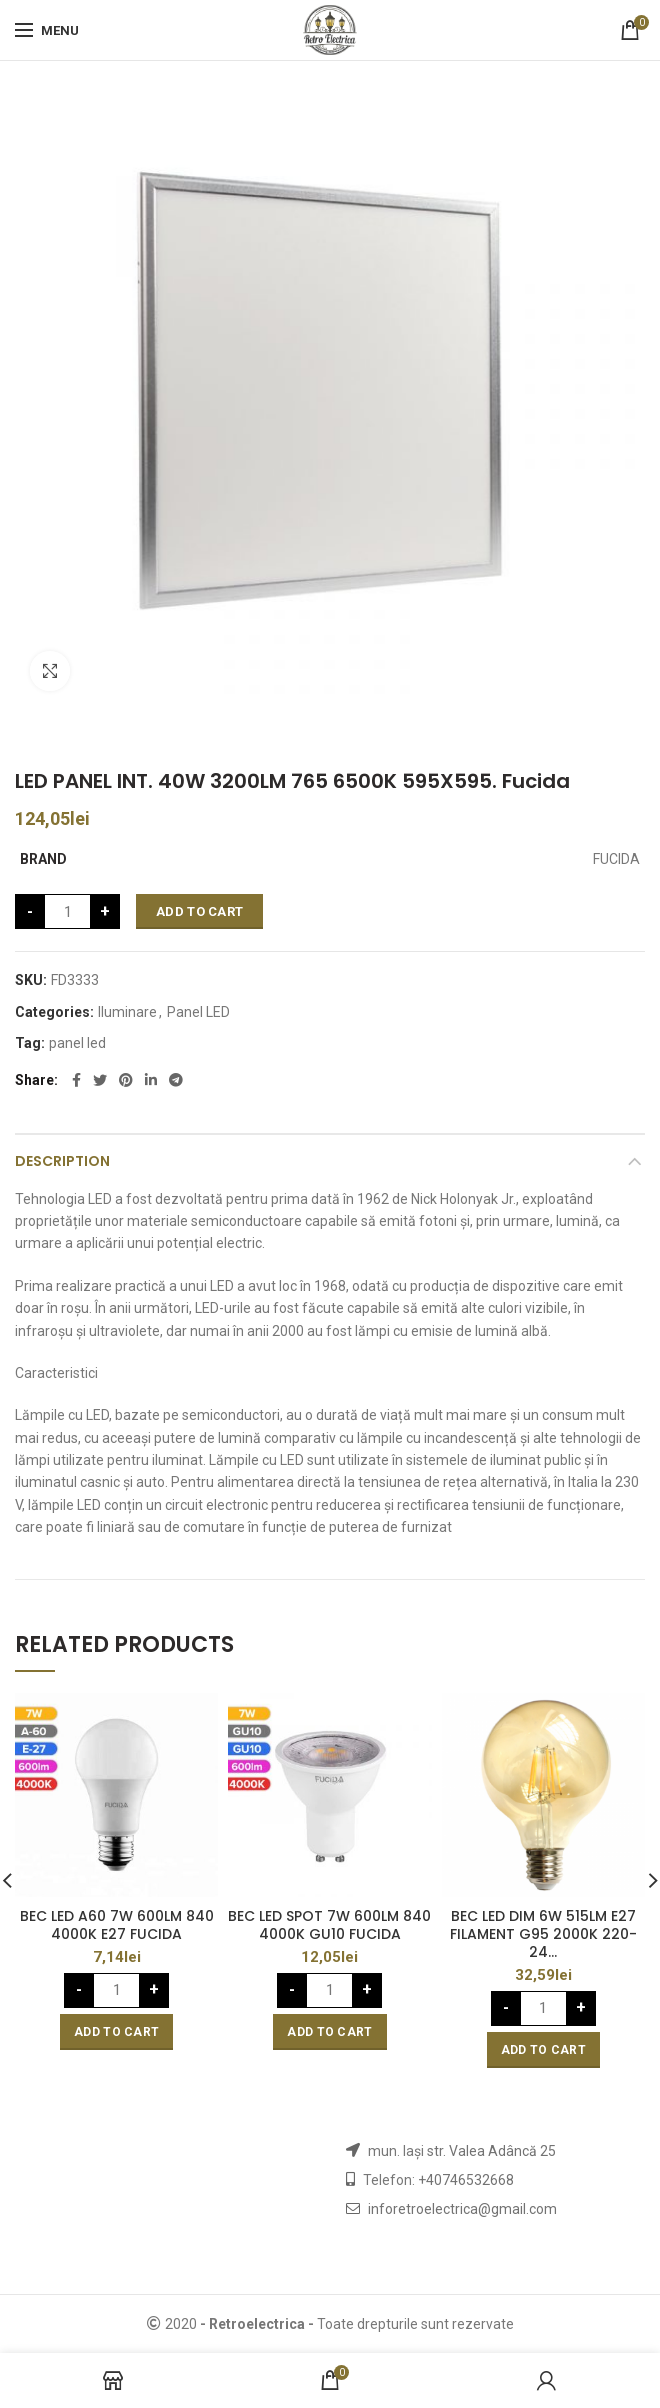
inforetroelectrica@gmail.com (462, 2209)
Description (62, 1161)
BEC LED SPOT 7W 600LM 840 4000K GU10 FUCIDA (329, 1925)
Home (32, 739)
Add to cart (199, 911)
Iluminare (97, 739)
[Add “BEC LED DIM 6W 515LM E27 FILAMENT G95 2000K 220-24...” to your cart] (543, 2050)
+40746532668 (466, 2180)
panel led (77, 1043)
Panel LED (198, 1012)
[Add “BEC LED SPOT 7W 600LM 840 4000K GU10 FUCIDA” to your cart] (329, 2032)
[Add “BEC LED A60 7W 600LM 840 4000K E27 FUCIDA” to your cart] (116, 2032)
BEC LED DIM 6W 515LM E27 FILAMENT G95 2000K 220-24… (543, 1934)
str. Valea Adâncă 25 (491, 2151)
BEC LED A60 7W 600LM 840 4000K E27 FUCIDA (117, 1925)
